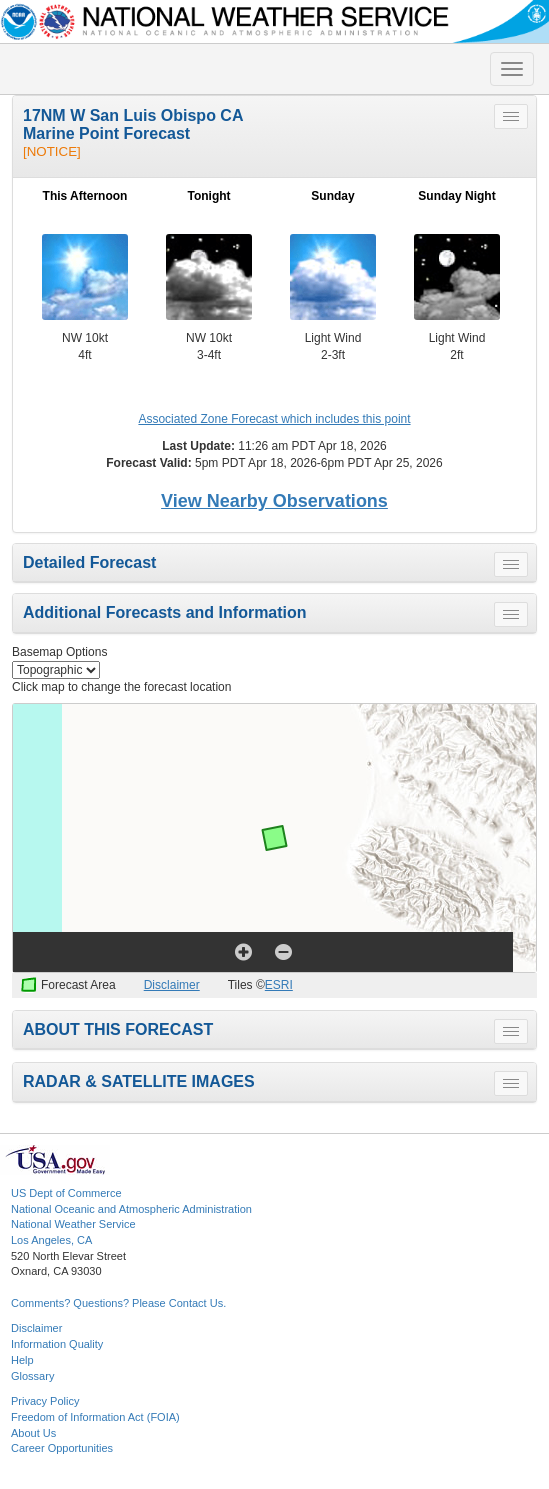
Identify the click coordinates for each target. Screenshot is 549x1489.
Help (22, 1360)
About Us (33, 1433)
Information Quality (57, 1344)
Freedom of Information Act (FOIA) (95, 1417)
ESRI (279, 985)
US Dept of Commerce (66, 1193)
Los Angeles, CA (51, 1240)
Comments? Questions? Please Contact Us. (118, 1303)
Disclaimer (172, 985)
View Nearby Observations (274, 501)
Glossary (32, 1376)
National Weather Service (73, 1224)
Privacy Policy (45, 1401)
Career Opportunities (62, 1448)
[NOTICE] (52, 151)
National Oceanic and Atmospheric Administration (131, 1209)
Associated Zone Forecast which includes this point (274, 419)
